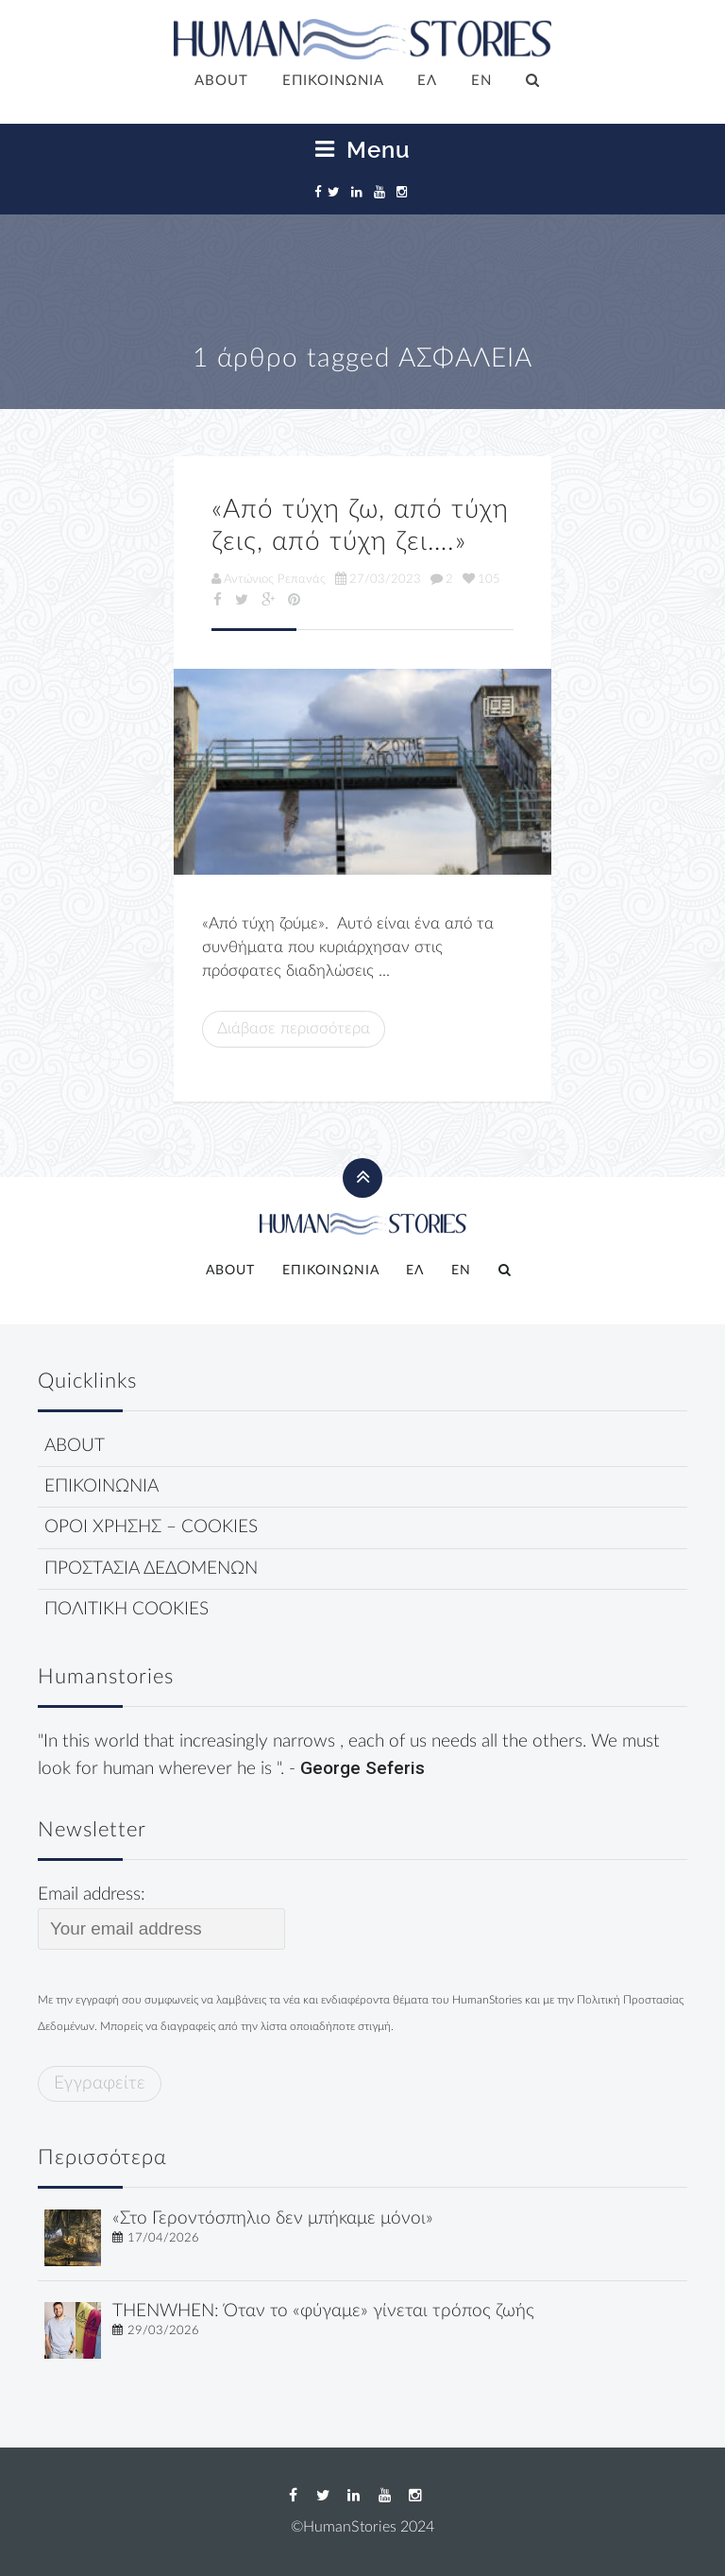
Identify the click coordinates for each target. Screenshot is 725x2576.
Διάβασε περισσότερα (293, 1028)
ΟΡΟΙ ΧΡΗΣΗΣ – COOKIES (151, 1527)
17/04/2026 (163, 2237)
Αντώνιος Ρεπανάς (268, 579)
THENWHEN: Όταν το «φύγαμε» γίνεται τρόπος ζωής (323, 2311)
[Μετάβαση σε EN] (481, 82)
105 (481, 579)
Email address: (161, 1917)
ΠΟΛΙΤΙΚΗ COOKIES (126, 1609)
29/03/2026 (163, 2330)
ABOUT (221, 81)
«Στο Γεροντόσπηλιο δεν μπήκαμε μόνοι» (272, 2218)
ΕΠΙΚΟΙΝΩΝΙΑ (333, 81)
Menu (363, 150)
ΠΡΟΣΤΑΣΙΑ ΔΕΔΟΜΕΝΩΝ (151, 1569)
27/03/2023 (378, 579)
